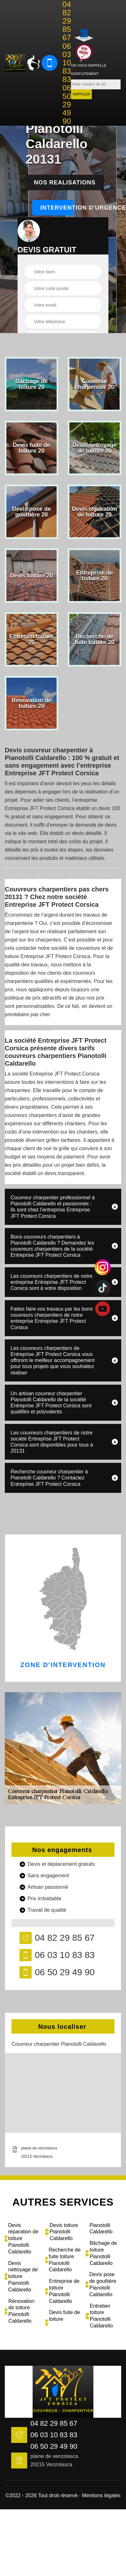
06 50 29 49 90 (66, 104)
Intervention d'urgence (57, 208)
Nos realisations (65, 182)
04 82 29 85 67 (66, 21)
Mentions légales (101, 2495)
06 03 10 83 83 (66, 63)
